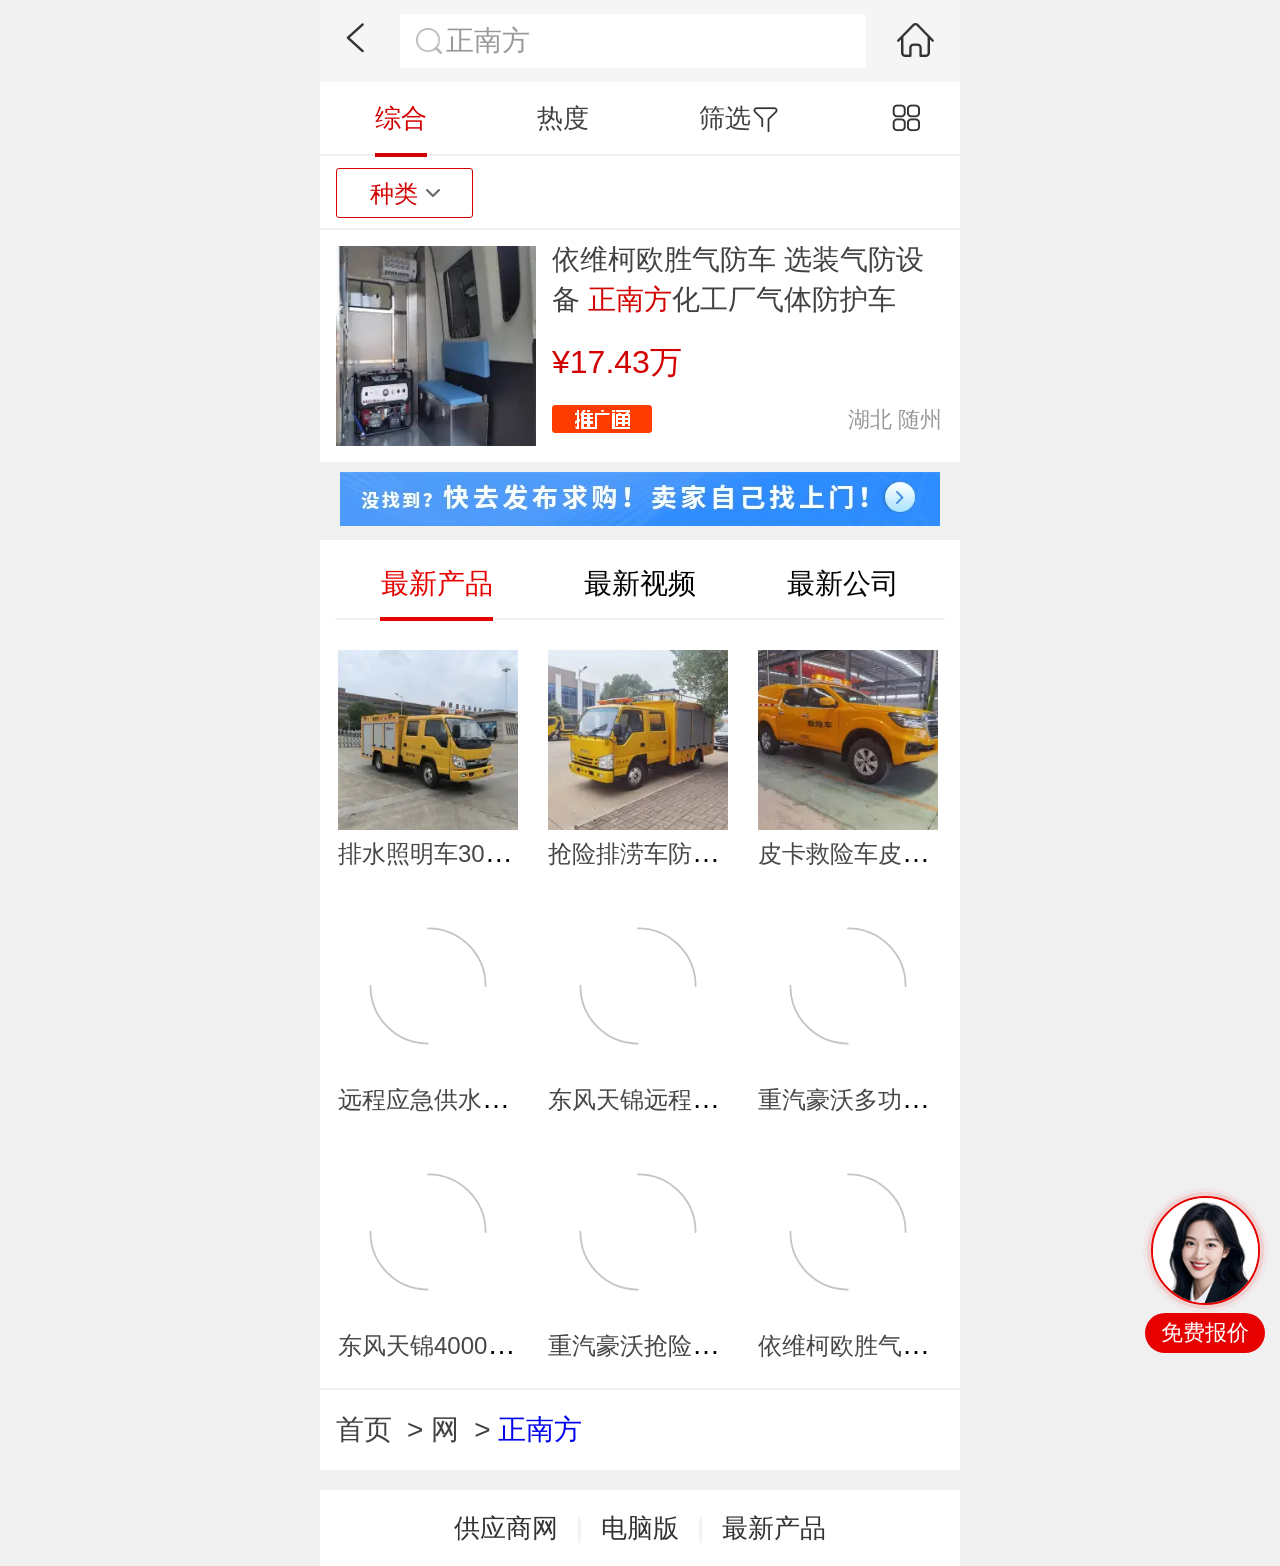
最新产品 (774, 1528)
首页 (364, 1429)
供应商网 (506, 1528)
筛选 (738, 118)
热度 (563, 118)
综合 (401, 118)
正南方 (540, 1429)
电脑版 (640, 1528)
